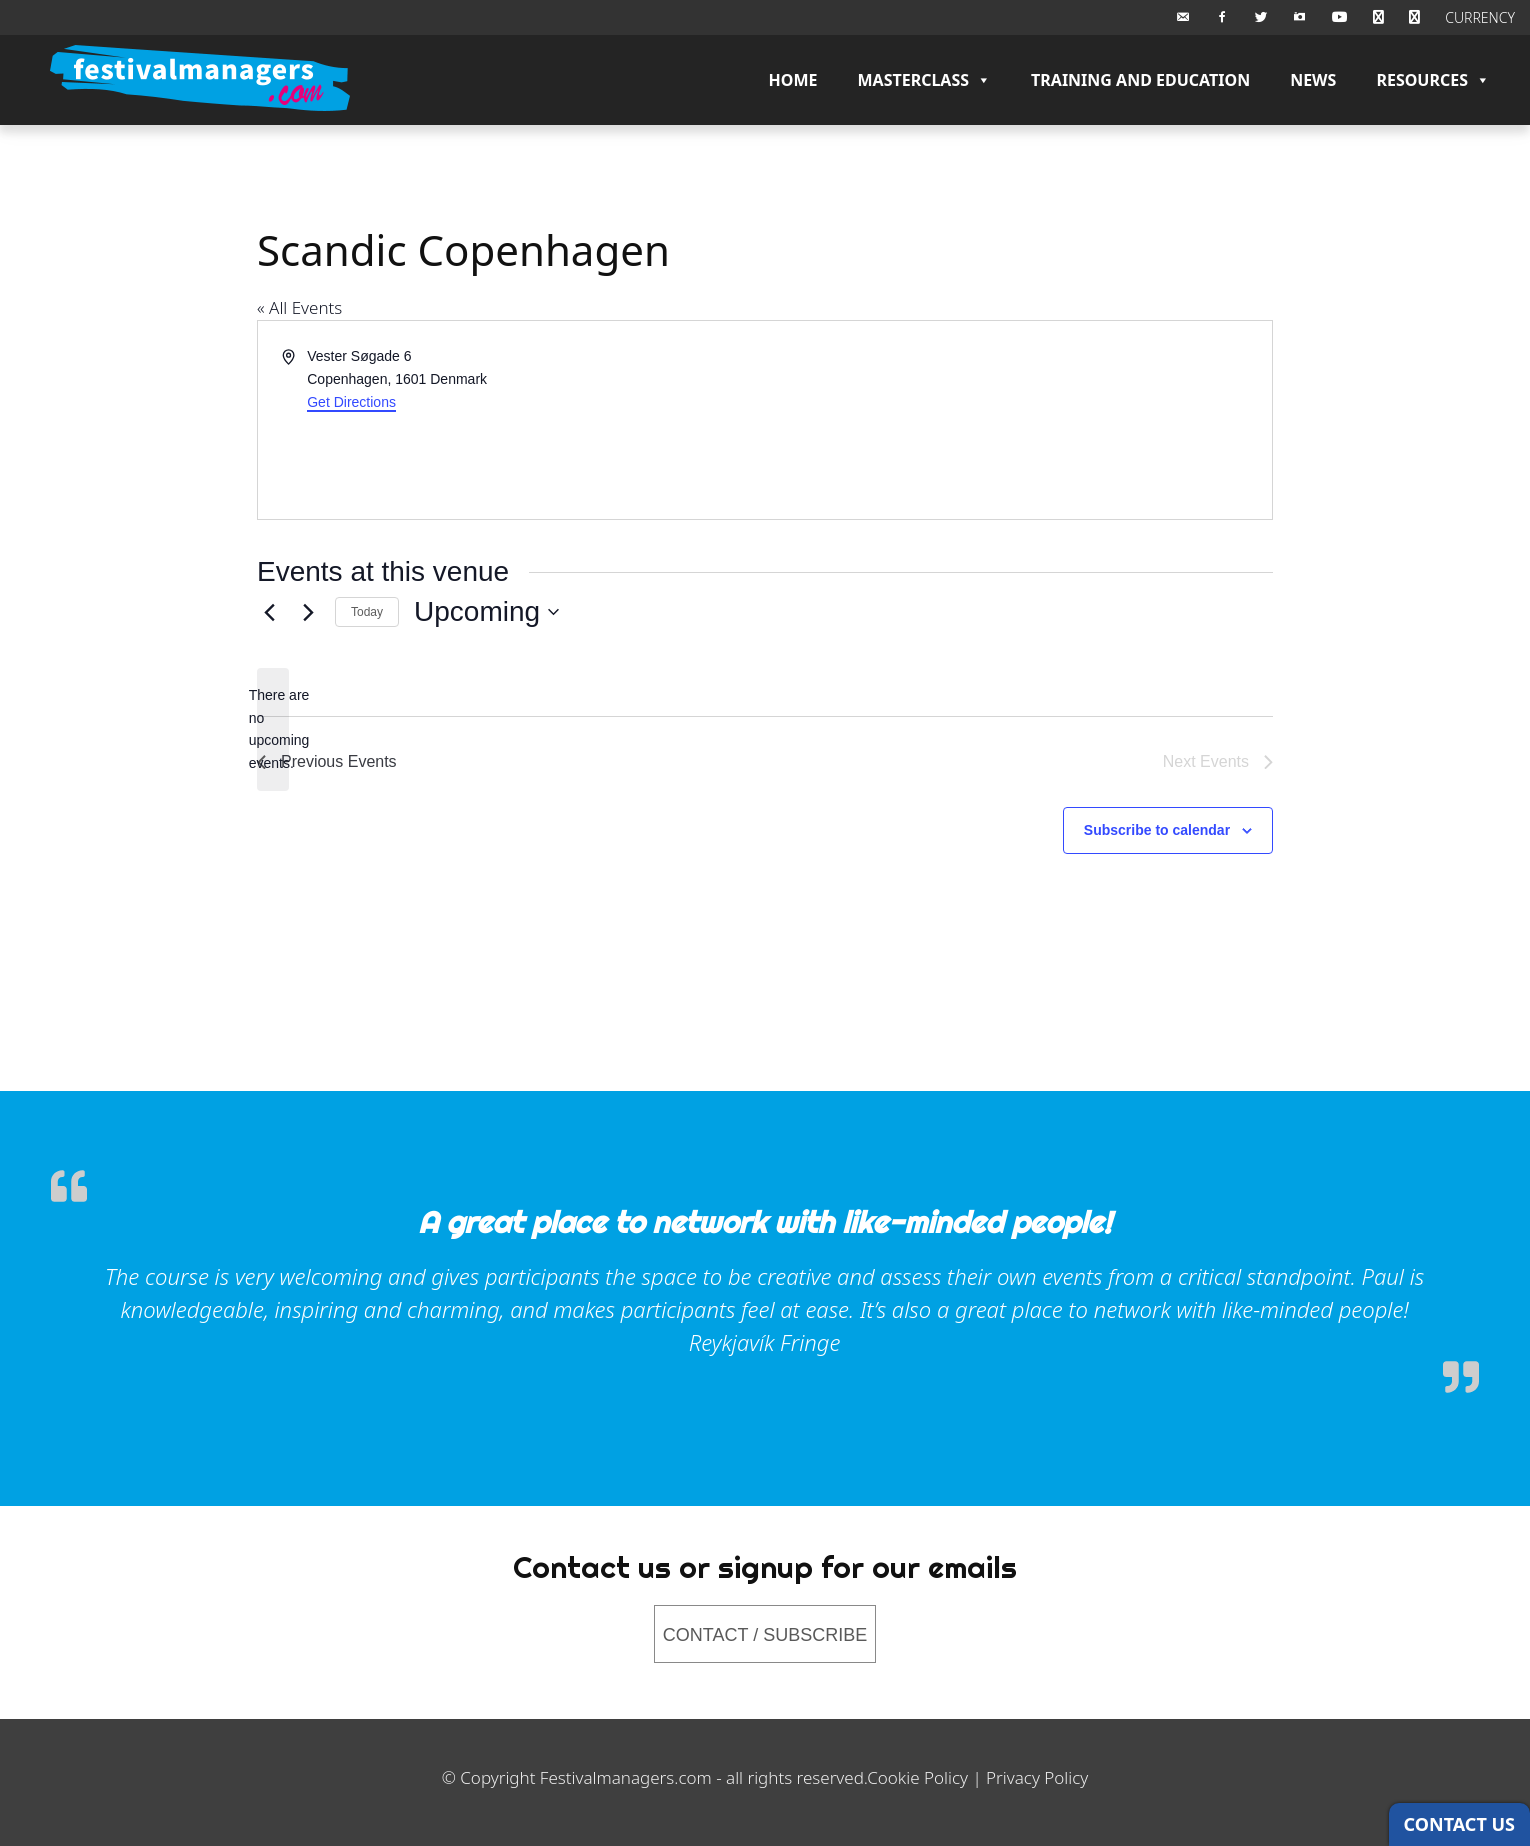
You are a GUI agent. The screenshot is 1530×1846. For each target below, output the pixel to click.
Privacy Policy (1037, 1777)
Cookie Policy (917, 1777)
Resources (1433, 80)
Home (793, 80)
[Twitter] (1261, 17)
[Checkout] (1414, 17)
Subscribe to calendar (1157, 830)
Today (367, 612)
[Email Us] (1183, 17)
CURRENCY (1480, 17)
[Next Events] (308, 612)
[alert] (273, 729)
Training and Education (1140, 80)
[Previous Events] (269, 612)
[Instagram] (1300, 17)
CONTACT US (1459, 1824)
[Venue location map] (1017, 420)
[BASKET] (1378, 17)
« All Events (299, 307)
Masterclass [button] (924, 80)
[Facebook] (1222, 17)
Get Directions (351, 402)
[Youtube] (1340, 17)
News (1313, 80)
